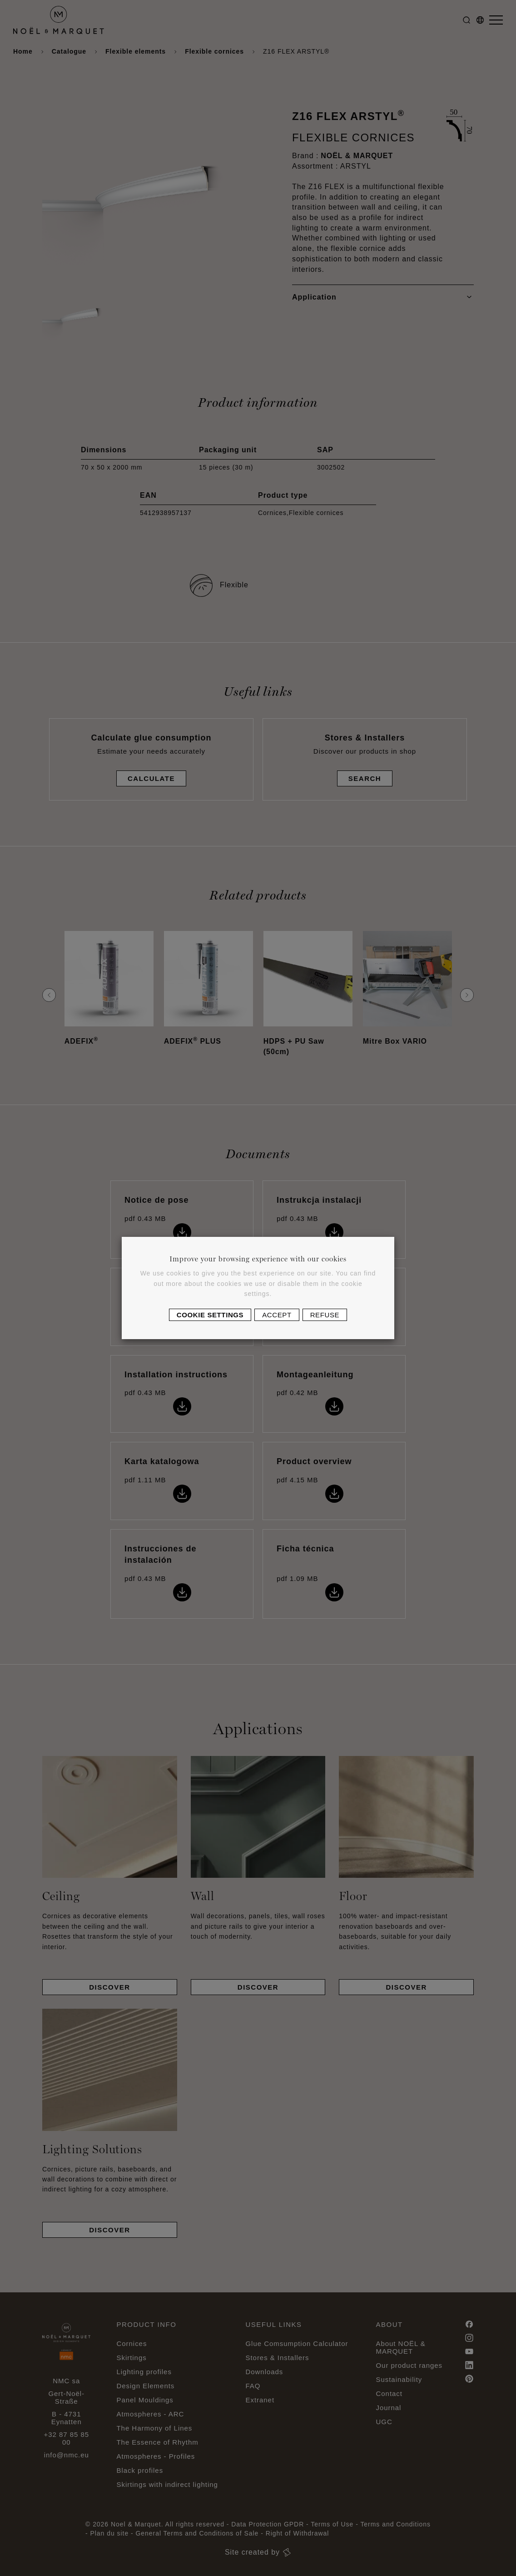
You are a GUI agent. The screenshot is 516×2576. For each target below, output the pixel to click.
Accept (276, 1315)
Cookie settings (210, 1315)
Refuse (324, 1315)
